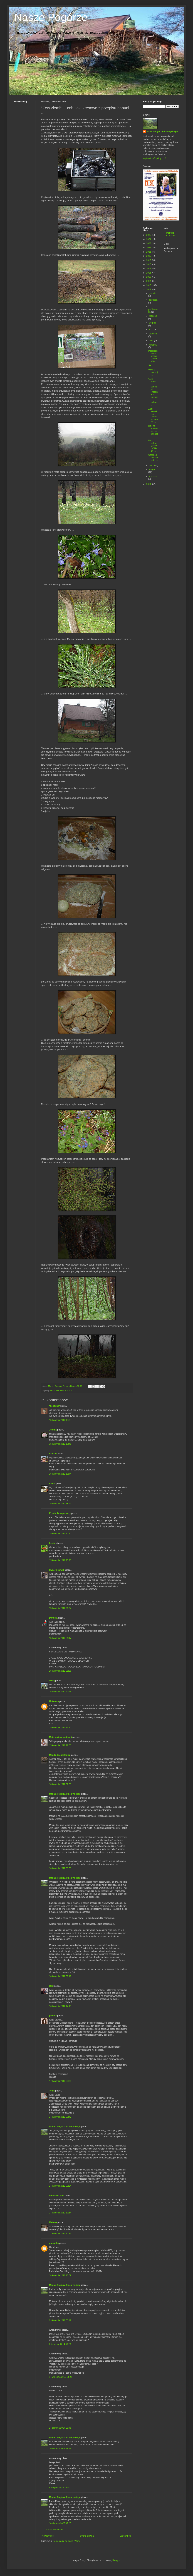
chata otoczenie (57, 1390)
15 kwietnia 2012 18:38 (60, 1420)
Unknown (54, 1701)
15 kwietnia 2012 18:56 (60, 1503)
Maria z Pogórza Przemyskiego (64, 1794)
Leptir (52, 1543)
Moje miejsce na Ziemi (60, 1737)
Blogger (116, 2560)
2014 (149, 281)
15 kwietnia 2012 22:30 (60, 1727)
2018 (149, 264)
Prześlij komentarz (54, 2529)
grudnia (152, 293)
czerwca (153, 333)
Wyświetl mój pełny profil (154, 158)
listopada (153, 300)
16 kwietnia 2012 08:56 (60, 1868)
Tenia (52, 2090)
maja (151, 340)
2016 (149, 273)
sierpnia (152, 323)
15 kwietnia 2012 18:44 (60, 1474)
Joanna (53, 1430)
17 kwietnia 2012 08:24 (60, 2186)
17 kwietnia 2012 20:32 (60, 2233)
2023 (149, 243)
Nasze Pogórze (51, 17)
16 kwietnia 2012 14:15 (60, 2006)
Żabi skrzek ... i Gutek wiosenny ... (153, 415)
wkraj (52, 1680)
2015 (149, 277)
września (153, 316)
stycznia (153, 476)
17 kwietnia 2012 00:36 (60, 2081)
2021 (149, 252)
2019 (149, 260)
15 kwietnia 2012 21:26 (60, 1671)
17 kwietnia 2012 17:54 (60, 2212)
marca (152, 465)
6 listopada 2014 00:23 (60, 2344)
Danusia (53, 1618)
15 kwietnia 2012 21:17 (60, 1638)
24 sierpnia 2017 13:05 (60, 2428)
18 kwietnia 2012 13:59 (60, 2275)
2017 (149, 268)
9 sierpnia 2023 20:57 (59, 2487)
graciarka (54, 2243)
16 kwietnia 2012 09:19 (60, 1976)
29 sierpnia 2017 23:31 (60, 2448)
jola (51, 1986)
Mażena (53, 2222)
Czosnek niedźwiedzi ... (153, 457)
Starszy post (125, 2536)
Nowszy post (48, 2536)
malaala (53, 1453)
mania (52, 1483)
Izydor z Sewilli (56, 1570)
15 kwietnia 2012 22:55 (60, 1745)
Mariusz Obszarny (170, 234)
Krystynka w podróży (60, 1513)
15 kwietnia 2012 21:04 (60, 1608)
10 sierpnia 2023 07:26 (60, 2523)
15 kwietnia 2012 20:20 (60, 1533)
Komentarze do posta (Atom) (66, 2541)
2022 (149, 247)
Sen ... (151, 365)
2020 (149, 256)
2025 (149, 235)
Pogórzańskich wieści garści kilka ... (153, 356)
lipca (151, 329)
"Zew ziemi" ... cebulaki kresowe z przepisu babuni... (153, 392)
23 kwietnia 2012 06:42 (60, 2320)
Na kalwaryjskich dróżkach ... (152, 445)
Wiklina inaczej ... (153, 372)
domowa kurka (56, 2195)
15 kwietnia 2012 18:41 (60, 1444)
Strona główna (87, 2536)
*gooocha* (54, 1406)
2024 (149, 239)
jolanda (53, 2015)
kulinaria (68, 1390)
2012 (149, 289)
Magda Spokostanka (59, 1755)
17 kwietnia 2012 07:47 (60, 2117)
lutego (152, 469)
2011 (149, 484)
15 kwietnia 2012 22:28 (60, 1691)
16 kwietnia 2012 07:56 (60, 1784)
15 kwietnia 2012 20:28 (60, 1560)
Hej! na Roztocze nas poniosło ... (153, 431)
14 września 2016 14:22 (60, 2377)
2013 (149, 285)
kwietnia (153, 345)
